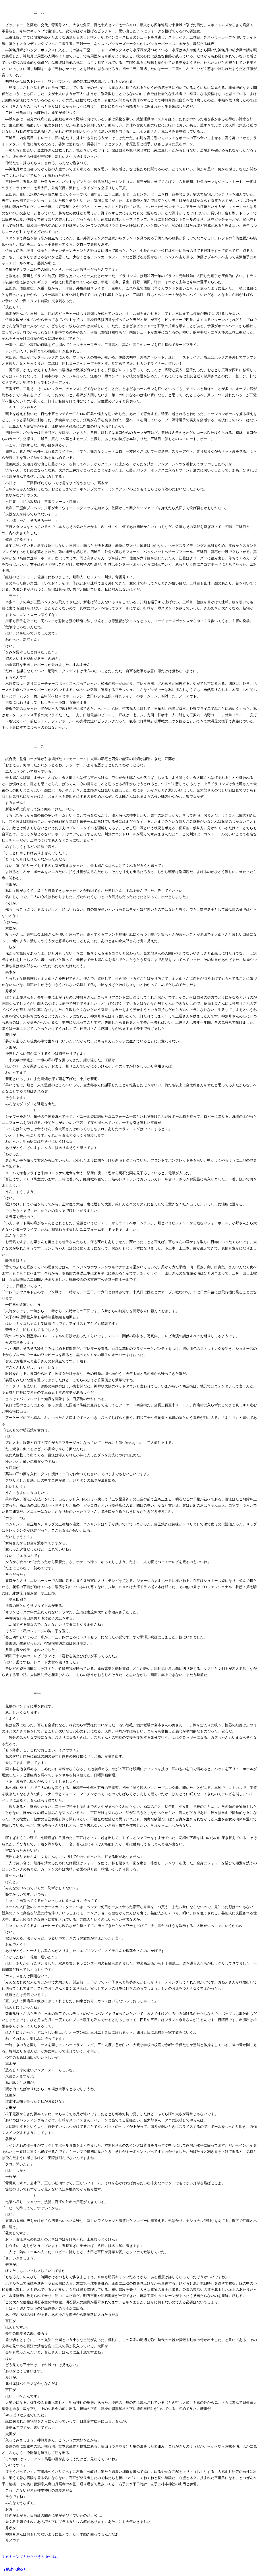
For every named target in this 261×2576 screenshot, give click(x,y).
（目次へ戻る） (14, 2569)
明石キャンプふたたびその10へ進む (30, 2557)
